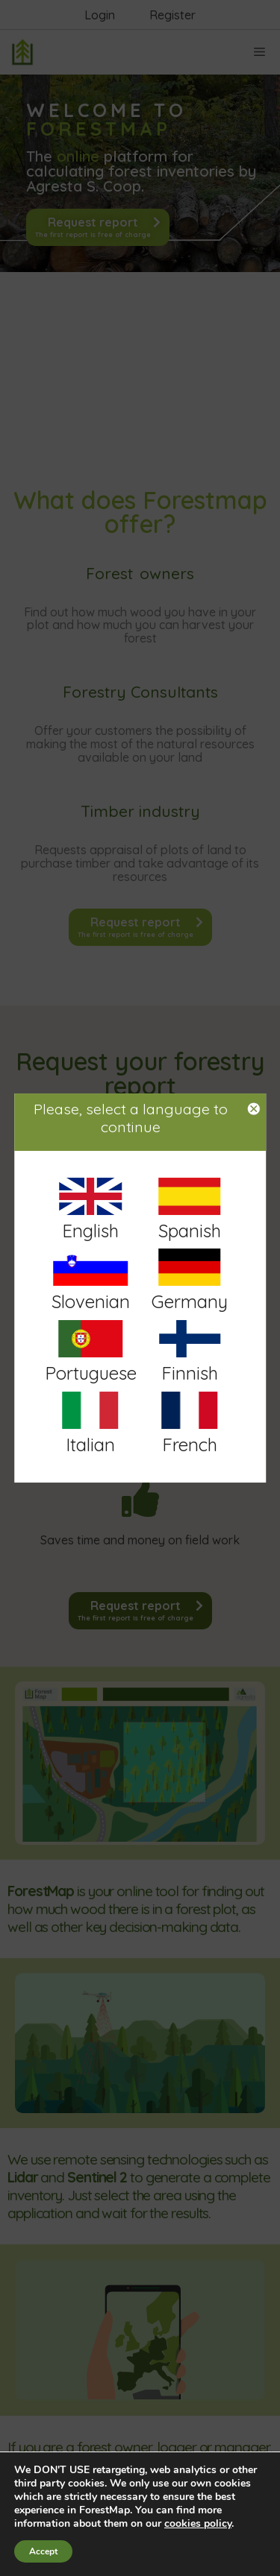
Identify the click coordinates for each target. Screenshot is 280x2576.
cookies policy (197, 2523)
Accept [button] (43, 2551)
